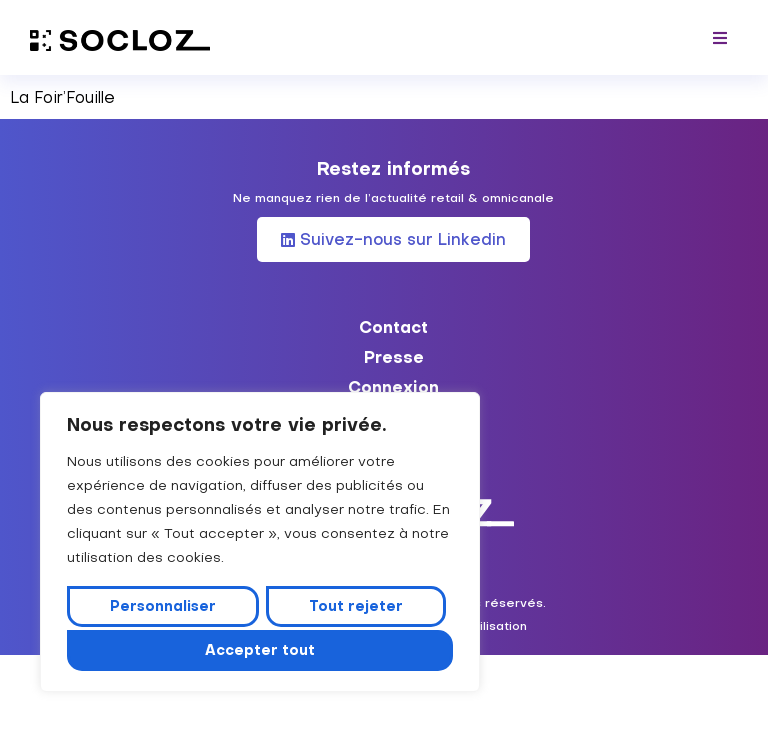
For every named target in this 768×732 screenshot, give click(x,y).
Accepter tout (260, 650)
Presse (394, 357)
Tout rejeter (356, 609)
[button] (720, 37)
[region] (260, 544)
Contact (393, 327)
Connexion (393, 387)
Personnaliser (163, 609)
